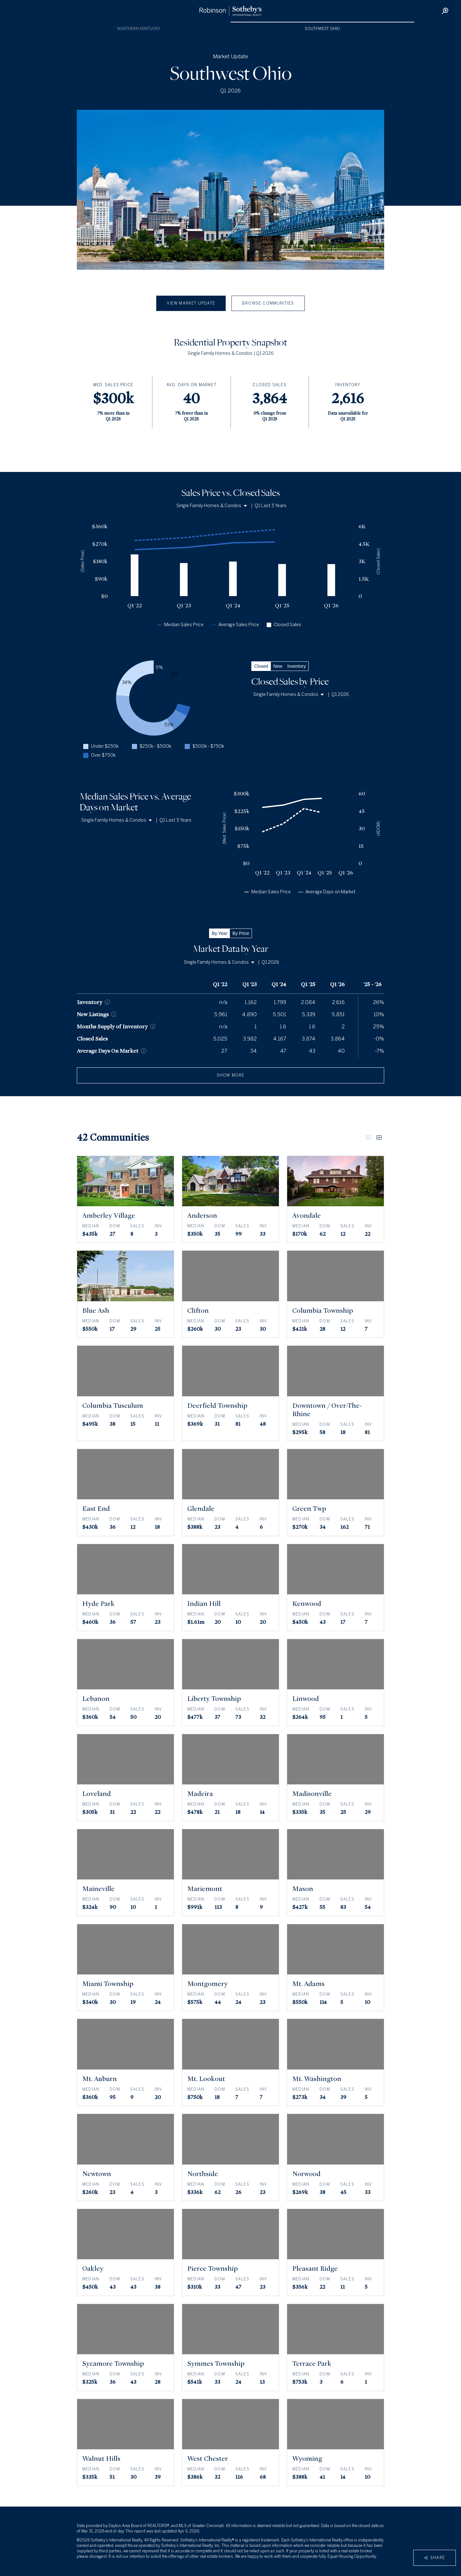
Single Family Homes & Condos (211, 505)
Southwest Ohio (322, 29)
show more (231, 1075)
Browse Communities (268, 303)
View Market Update (191, 303)
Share (434, 2558)
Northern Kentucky (138, 29)
